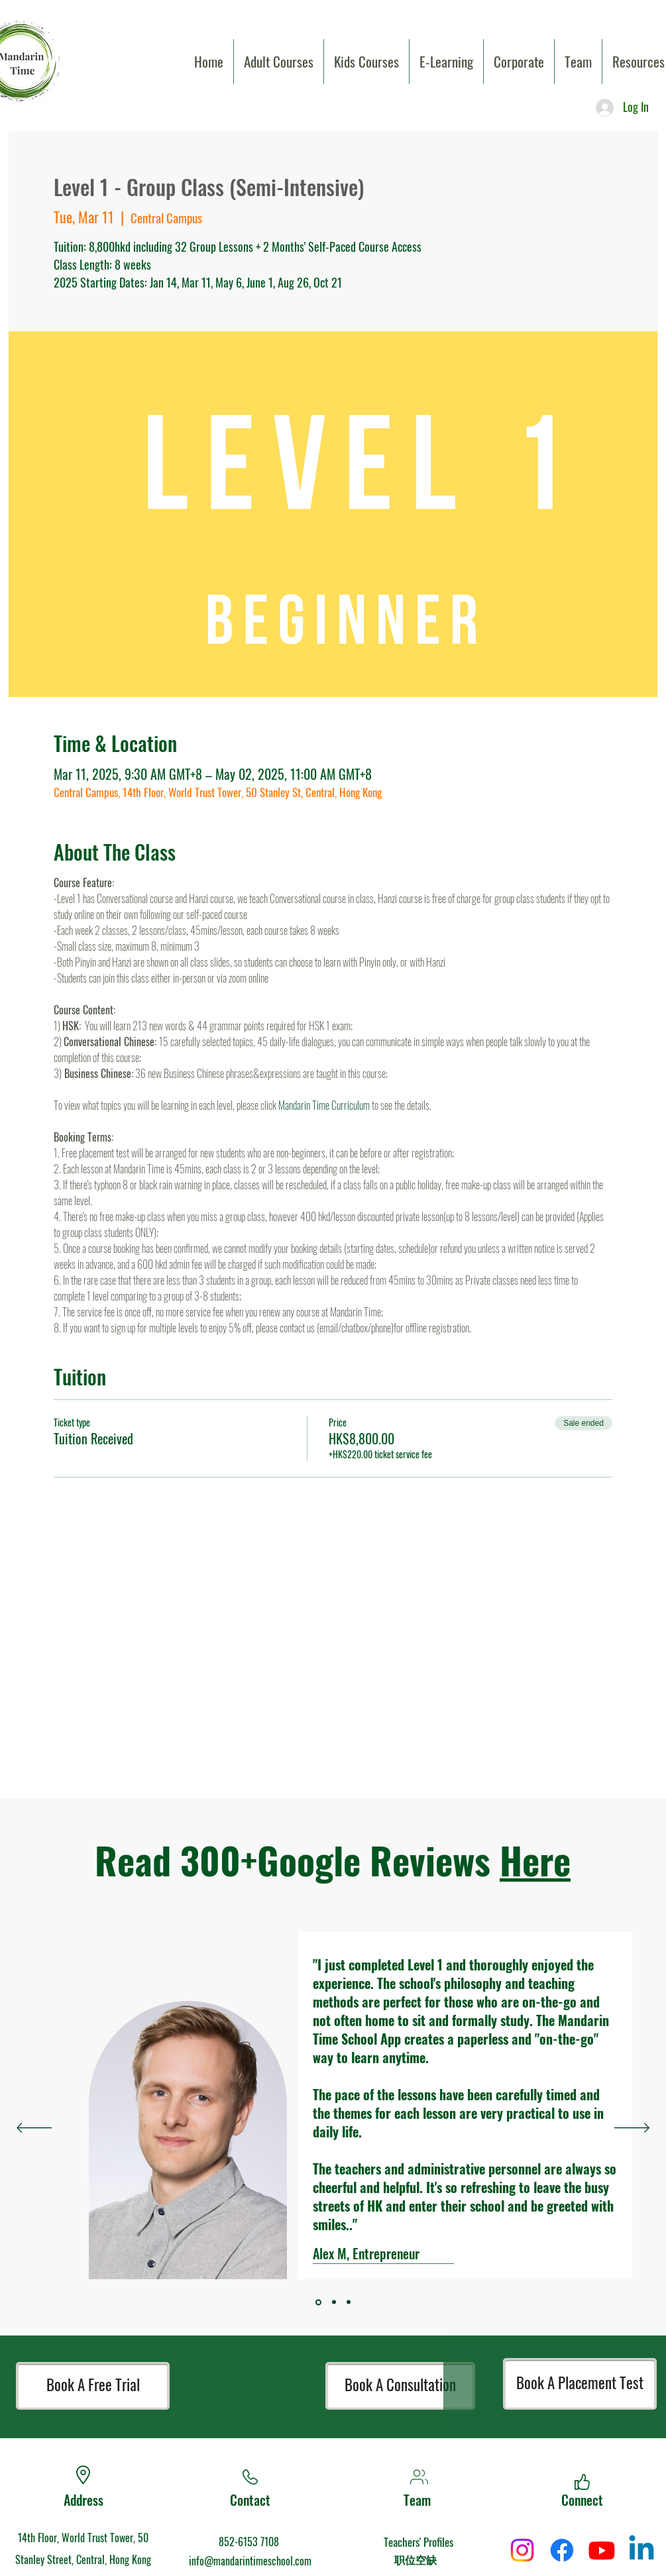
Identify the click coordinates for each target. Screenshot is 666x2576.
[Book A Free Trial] (93, 2386)
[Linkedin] (641, 2550)
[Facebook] (562, 2550)
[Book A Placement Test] (580, 2384)
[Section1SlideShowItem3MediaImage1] (318, 2302)
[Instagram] (522, 2550)
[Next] (631, 2129)
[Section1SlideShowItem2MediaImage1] (349, 2302)
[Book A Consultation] (400, 2386)
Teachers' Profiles (418, 2542)
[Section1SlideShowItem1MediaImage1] (334, 2302)
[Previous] (34, 2129)
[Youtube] (601, 2550)
